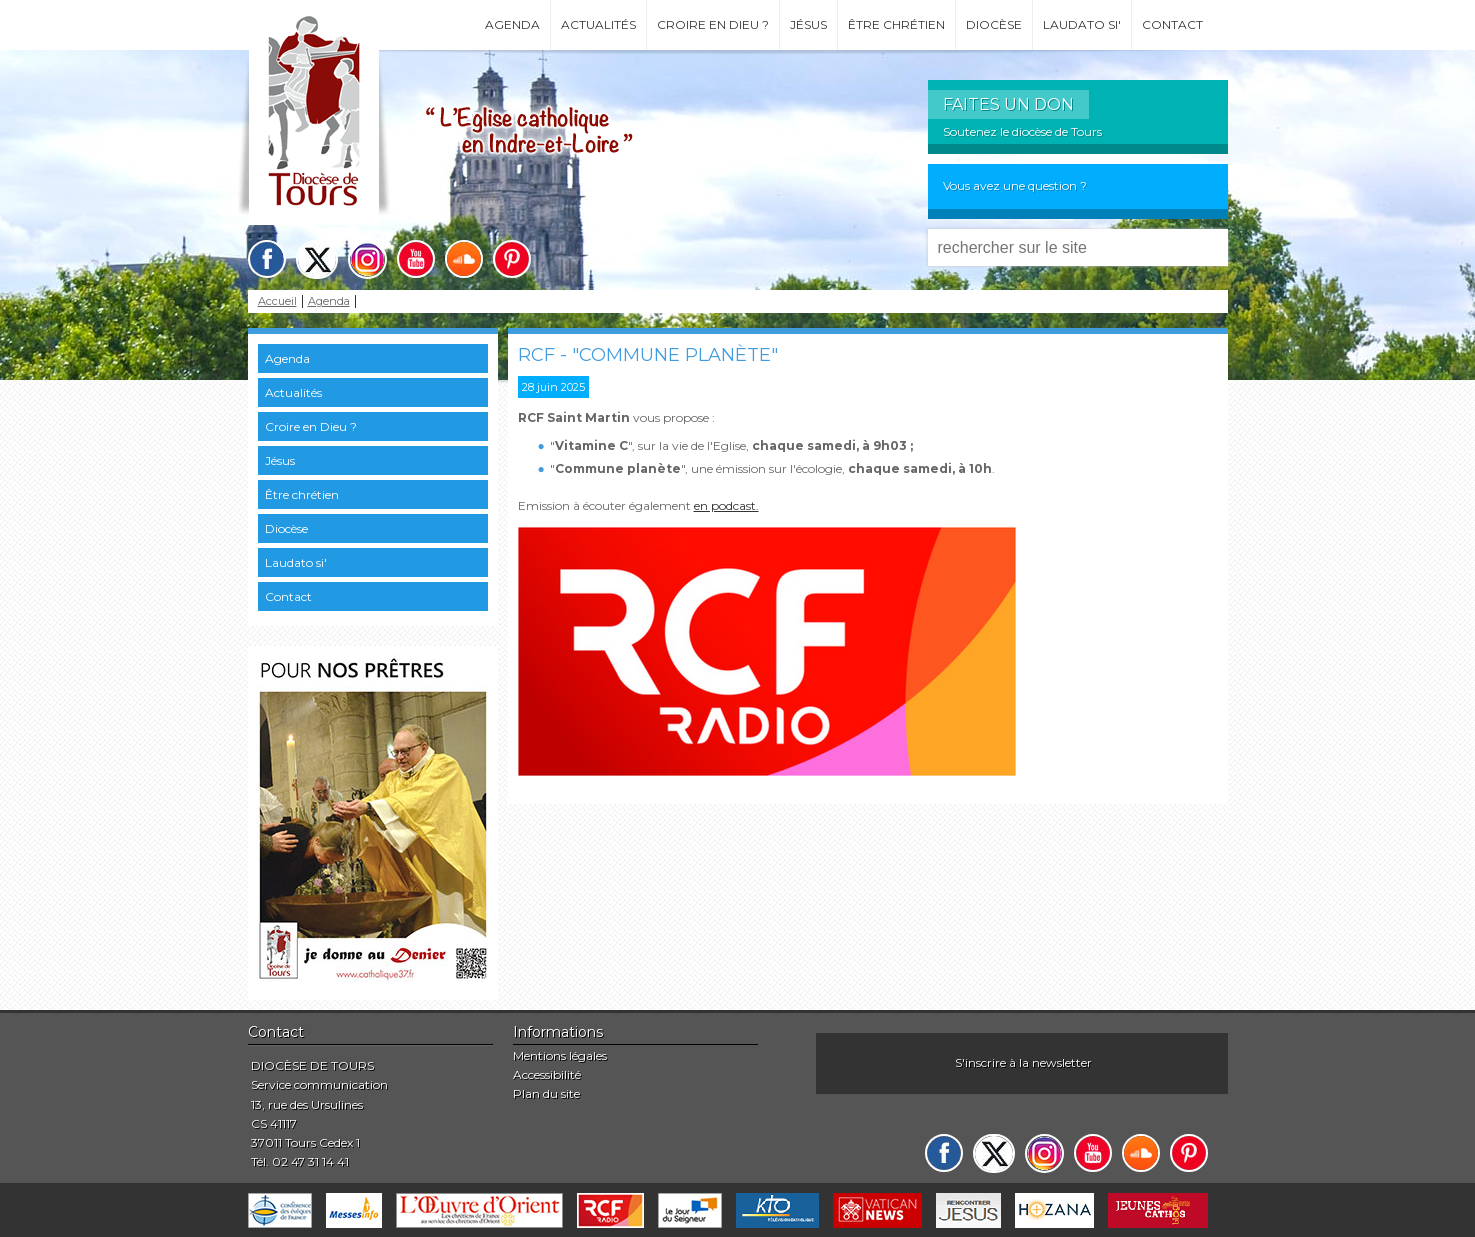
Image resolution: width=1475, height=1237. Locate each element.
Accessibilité (547, 1074)
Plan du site (546, 1093)
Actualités (598, 24)
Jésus (808, 24)
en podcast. (726, 505)
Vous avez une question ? (1015, 185)
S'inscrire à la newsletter (1023, 1062)
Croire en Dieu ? (713, 24)
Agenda (512, 24)
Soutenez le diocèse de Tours (1022, 131)
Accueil (277, 301)
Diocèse (994, 24)
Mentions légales (560, 1055)
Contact (1172, 24)
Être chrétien (896, 24)
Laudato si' (1082, 24)
